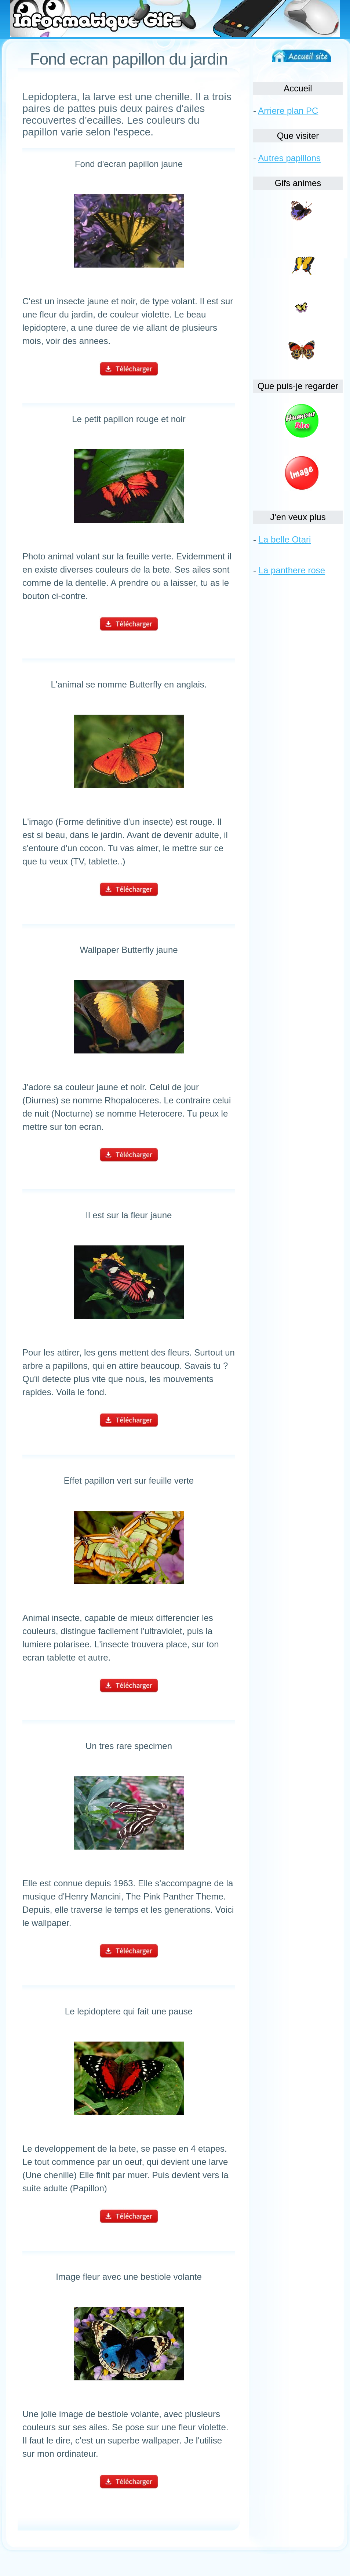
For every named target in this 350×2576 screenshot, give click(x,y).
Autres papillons (289, 158)
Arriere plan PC (288, 111)
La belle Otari (285, 539)
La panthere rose (292, 570)
